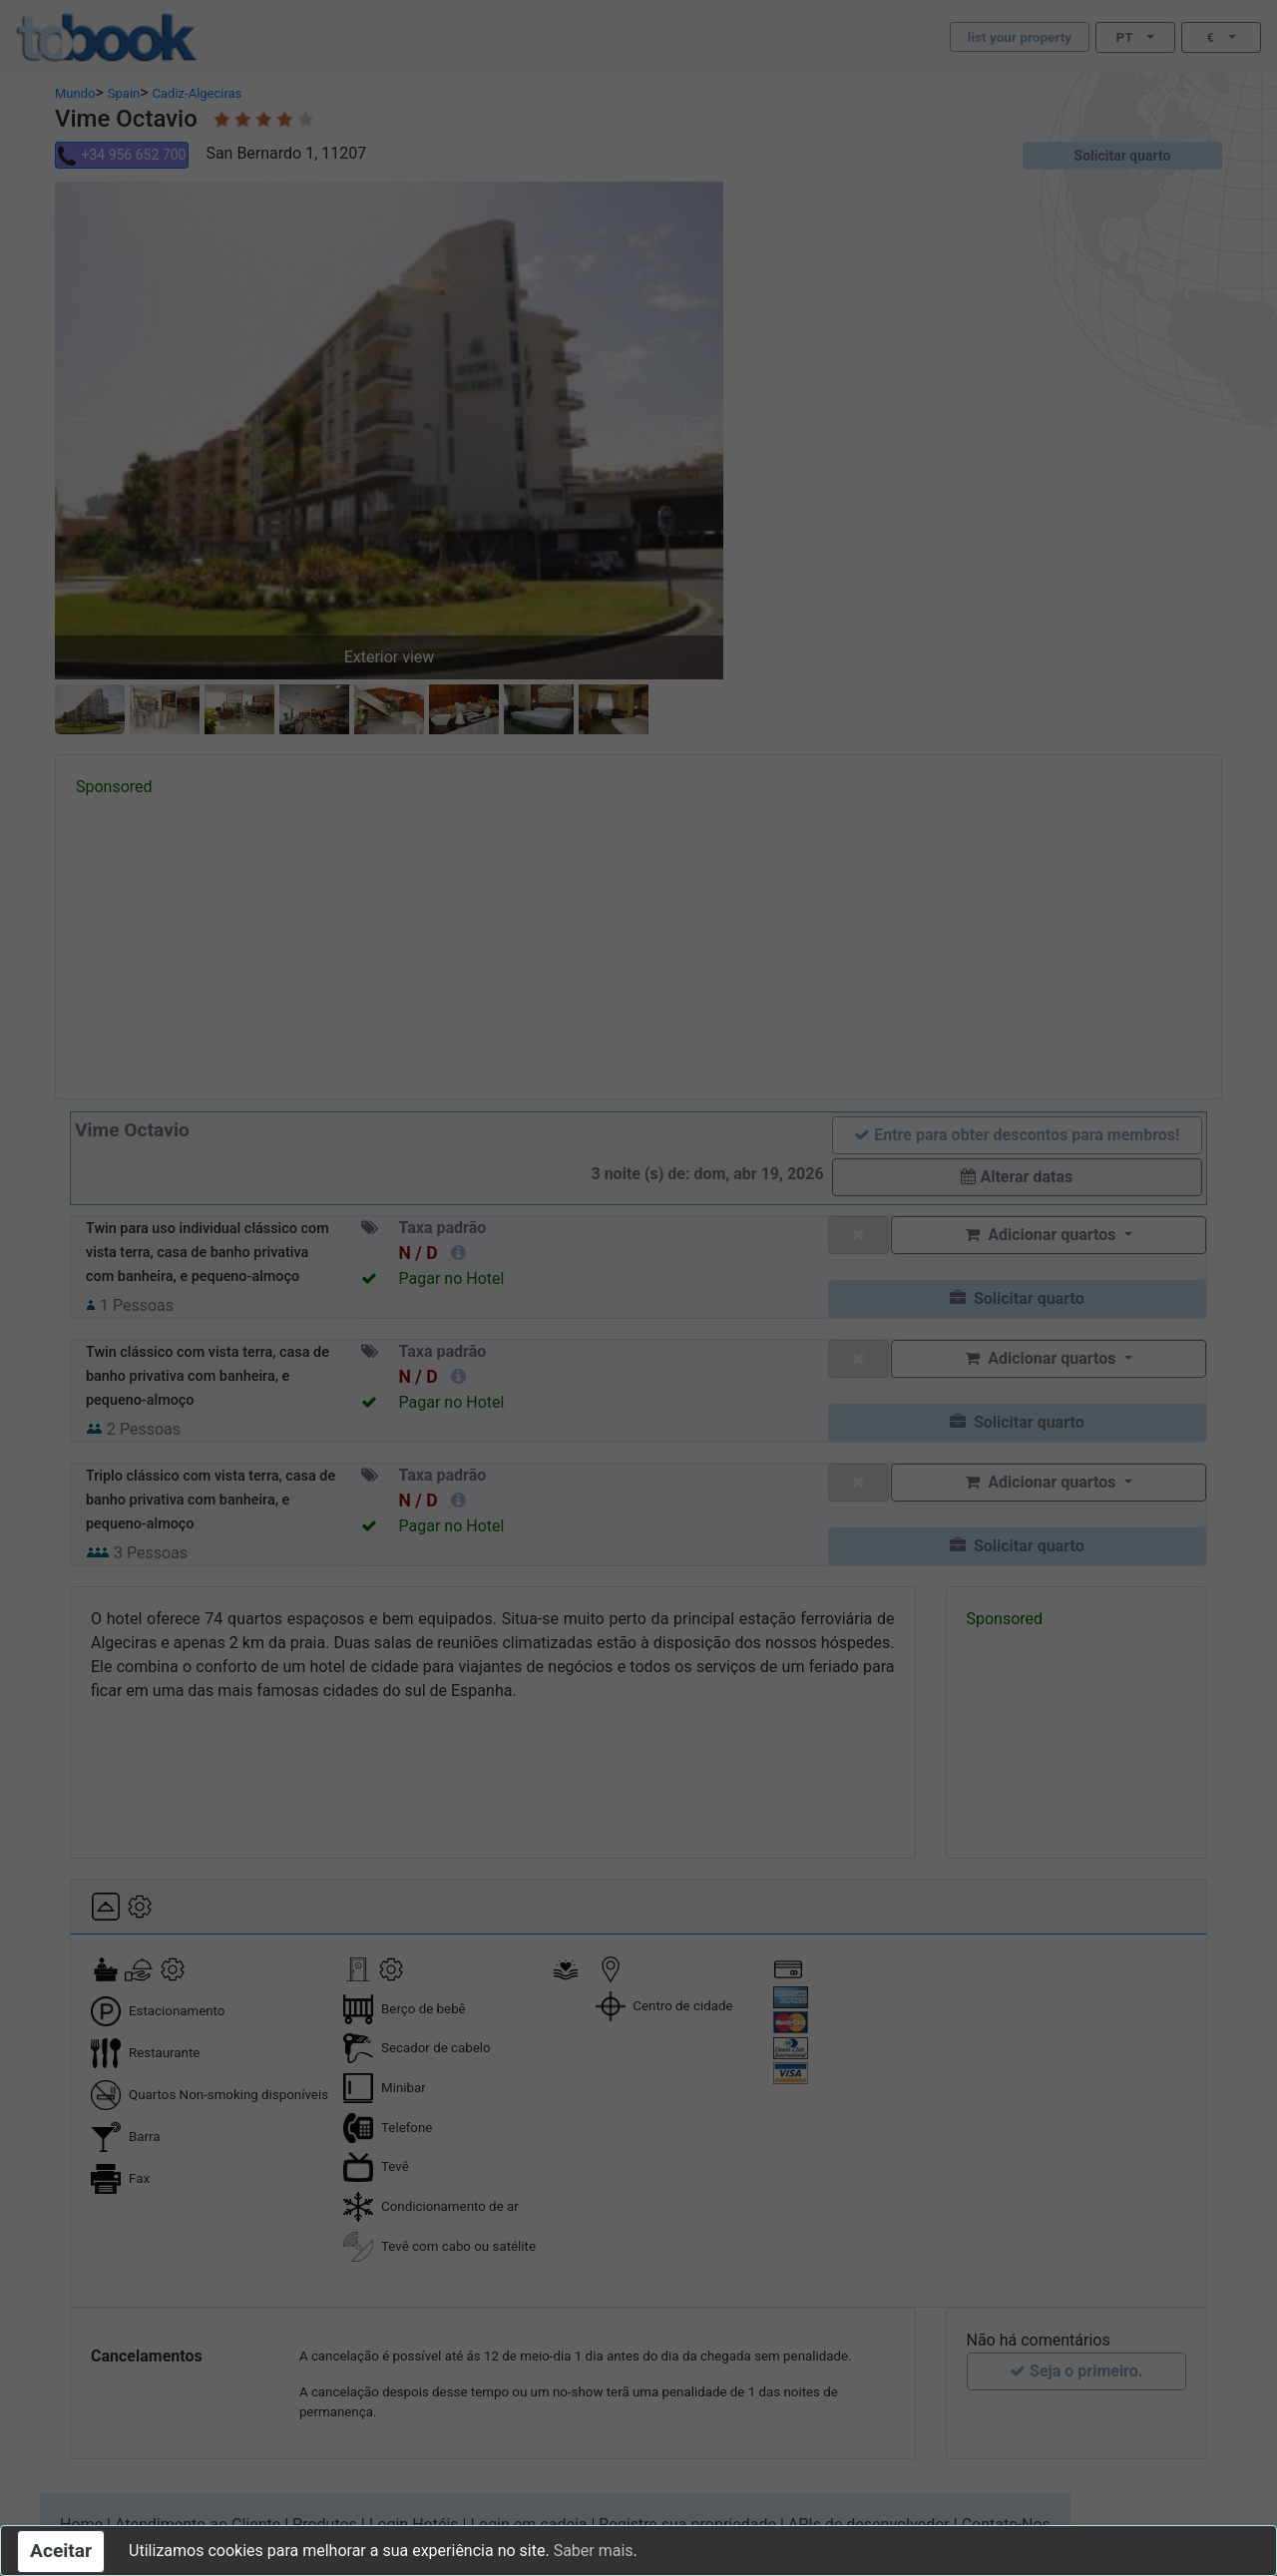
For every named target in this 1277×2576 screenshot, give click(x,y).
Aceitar (61, 2550)
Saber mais (594, 2550)
